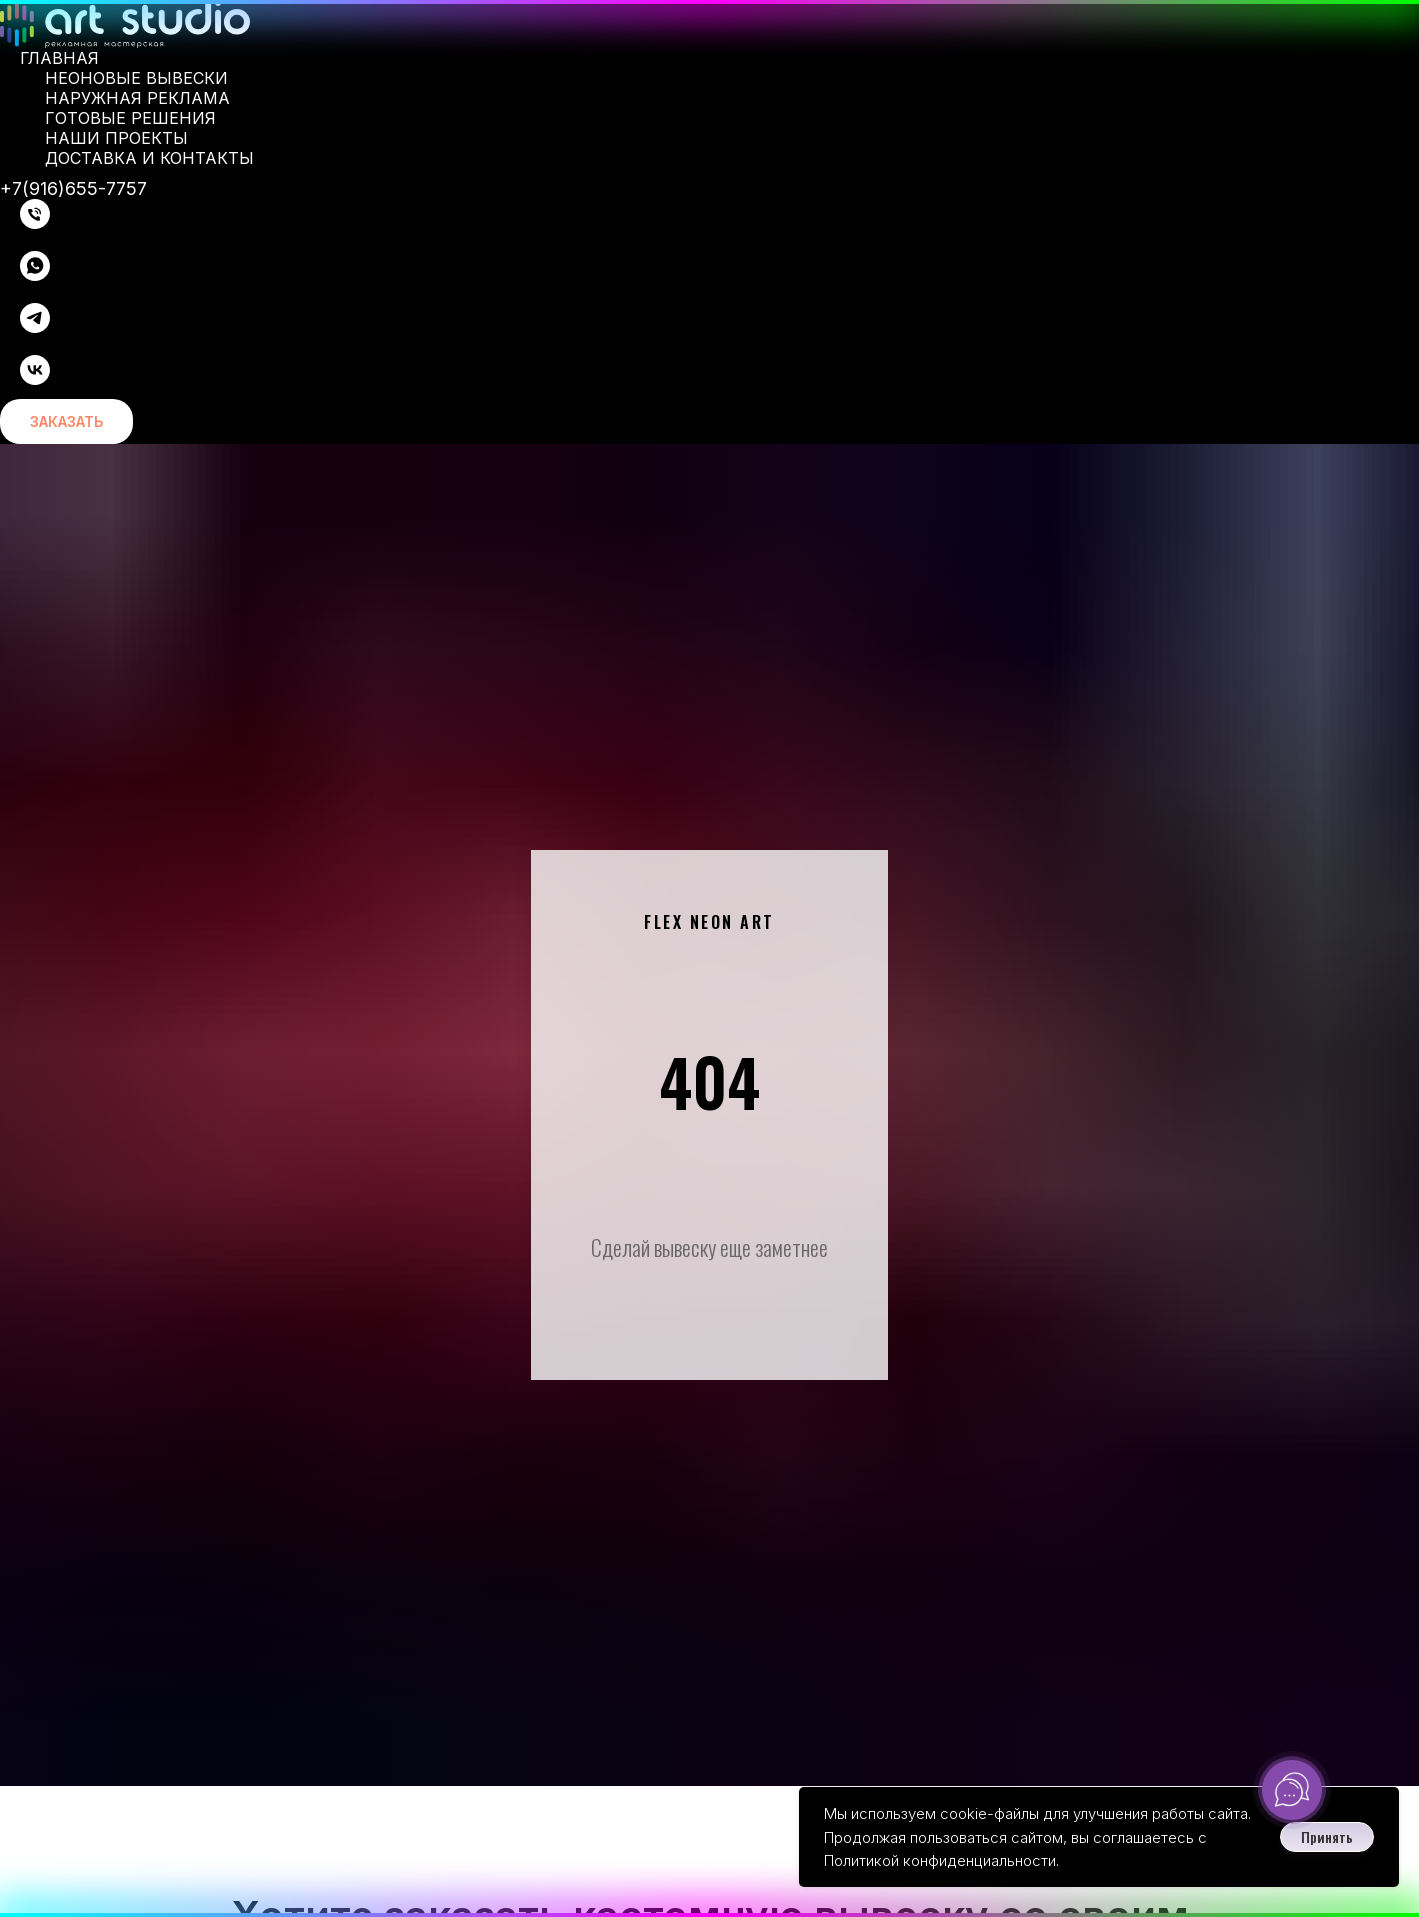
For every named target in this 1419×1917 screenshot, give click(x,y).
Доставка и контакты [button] (149, 158)
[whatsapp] (35, 275)
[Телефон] (35, 223)
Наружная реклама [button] (137, 98)
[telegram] (35, 327)
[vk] (35, 379)
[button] (66, 421)
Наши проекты (116, 138)
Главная (59, 58)
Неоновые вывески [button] (136, 78)
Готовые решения (130, 118)
